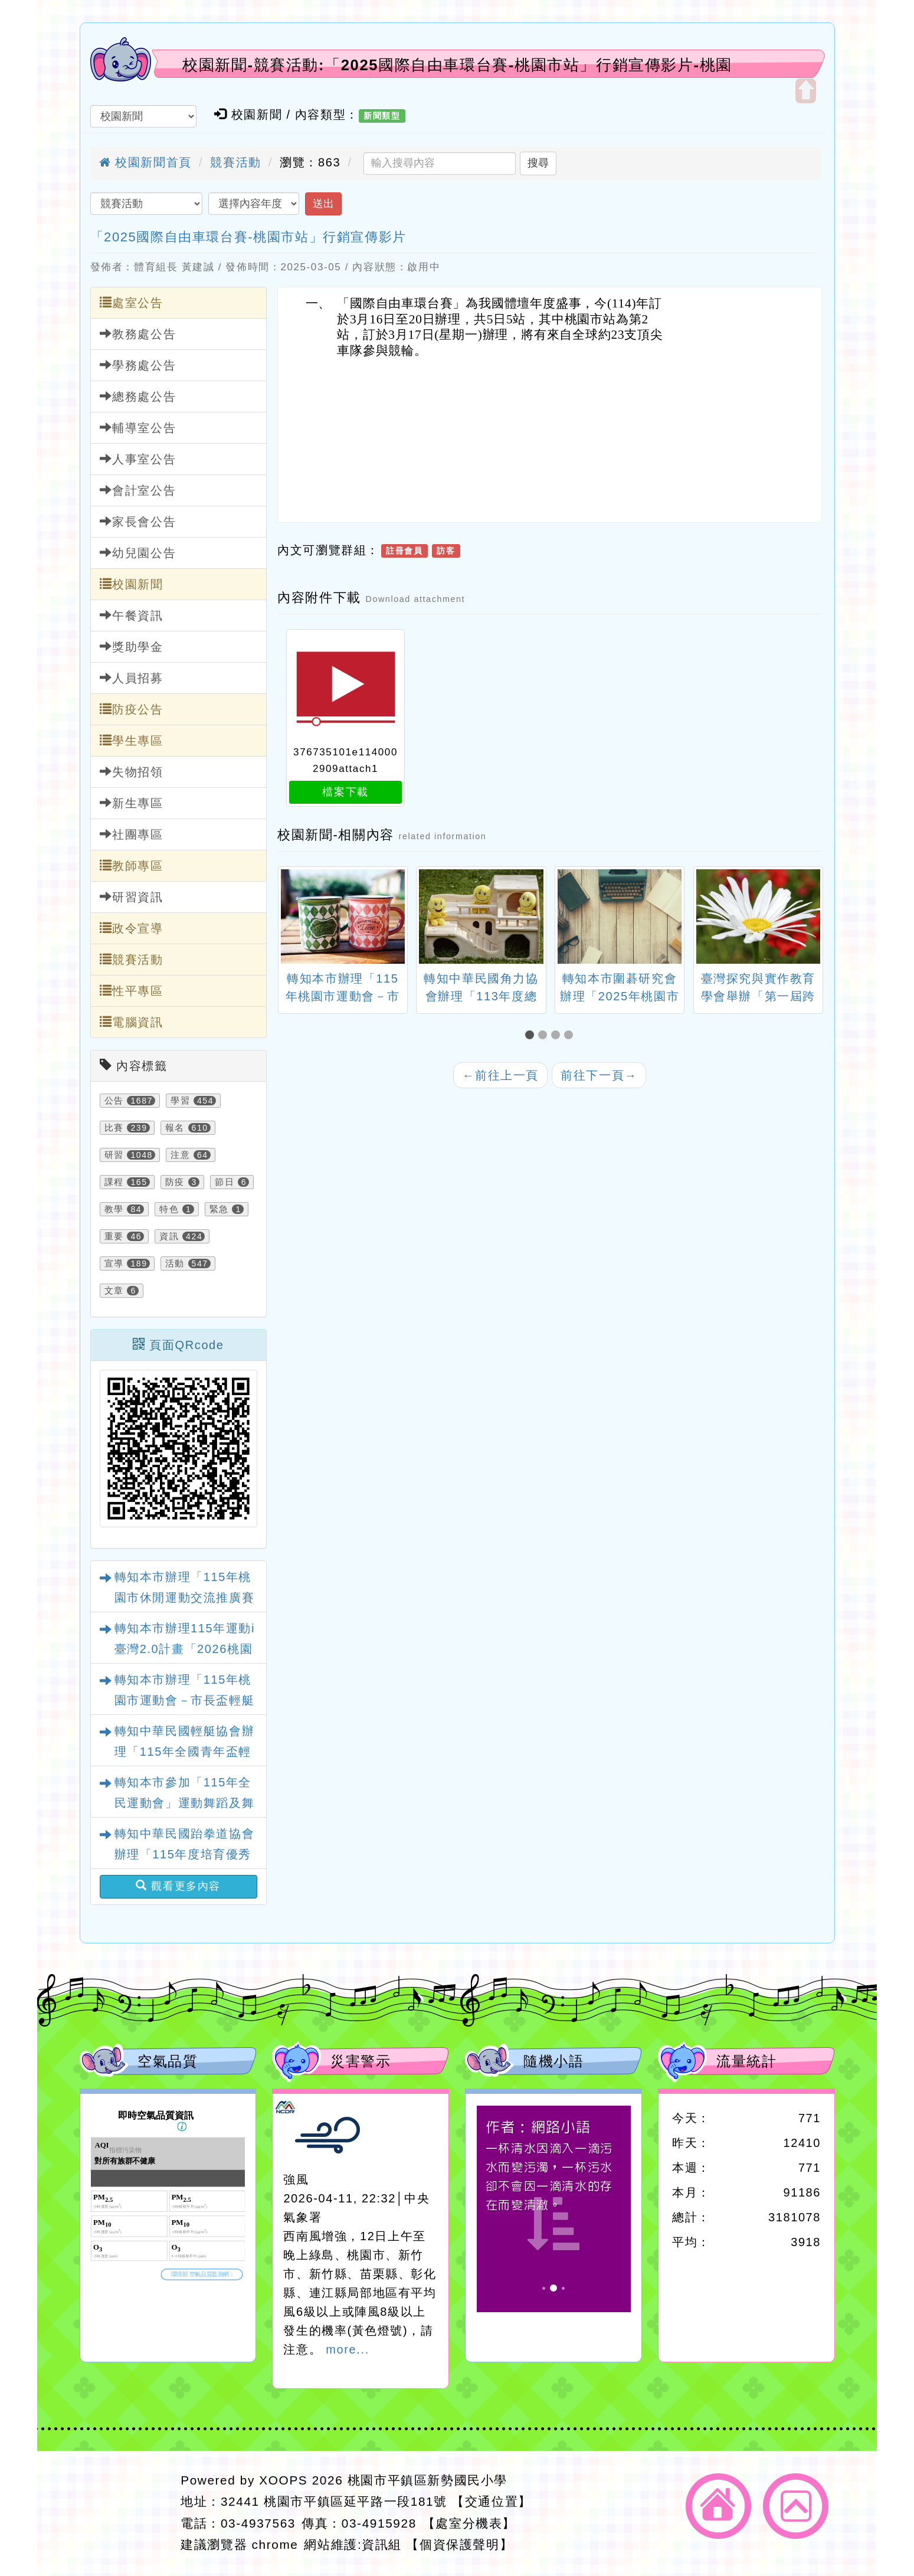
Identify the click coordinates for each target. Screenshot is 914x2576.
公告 (114, 1100)
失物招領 (131, 771)
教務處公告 (138, 334)
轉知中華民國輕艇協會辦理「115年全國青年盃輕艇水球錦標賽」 (184, 1751)
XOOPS (283, 2480)
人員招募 (131, 678)
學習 (180, 1100)
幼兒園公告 (138, 552)
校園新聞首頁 (145, 162)
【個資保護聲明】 (459, 2544)
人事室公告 (138, 459)
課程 (114, 1182)
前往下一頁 (599, 1075)
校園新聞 (131, 584)
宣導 (114, 1263)
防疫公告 (131, 709)
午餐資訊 (131, 615)
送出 (323, 204)
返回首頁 (718, 2506)
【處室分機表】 (469, 2523)
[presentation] (292, 918)
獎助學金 (131, 646)
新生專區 (131, 803)
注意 (180, 1155)
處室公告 (131, 302)
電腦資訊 (131, 1022)
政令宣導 (131, 928)
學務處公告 (138, 365)
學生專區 (131, 740)
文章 (114, 1290)
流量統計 (746, 2061)
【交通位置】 (491, 2501)
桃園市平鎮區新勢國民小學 (427, 2480)
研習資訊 (131, 897)
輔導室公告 (138, 427)
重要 (114, 1236)
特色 (169, 1209)
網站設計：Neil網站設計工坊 (127, 2513)
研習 (114, 1155)
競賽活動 (235, 162)
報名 (175, 1127)
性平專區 (131, 990)
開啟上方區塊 (805, 90)
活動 (175, 1263)
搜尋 (538, 163)
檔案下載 (345, 792)
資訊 (169, 1236)
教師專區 (131, 865)
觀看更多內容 (178, 1886)
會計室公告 (138, 490)
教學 (114, 1209)
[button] (531, 1035)
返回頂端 (795, 2506)
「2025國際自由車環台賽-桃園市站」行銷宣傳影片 (248, 237)
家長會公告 (138, 521)
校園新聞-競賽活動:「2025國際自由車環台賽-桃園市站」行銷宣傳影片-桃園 (457, 65)
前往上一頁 (500, 1075)
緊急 (219, 1209)
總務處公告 (138, 396)
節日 (224, 1182)
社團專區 (131, 834)
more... (347, 2349)
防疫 (175, 1182)
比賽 (114, 1127)
